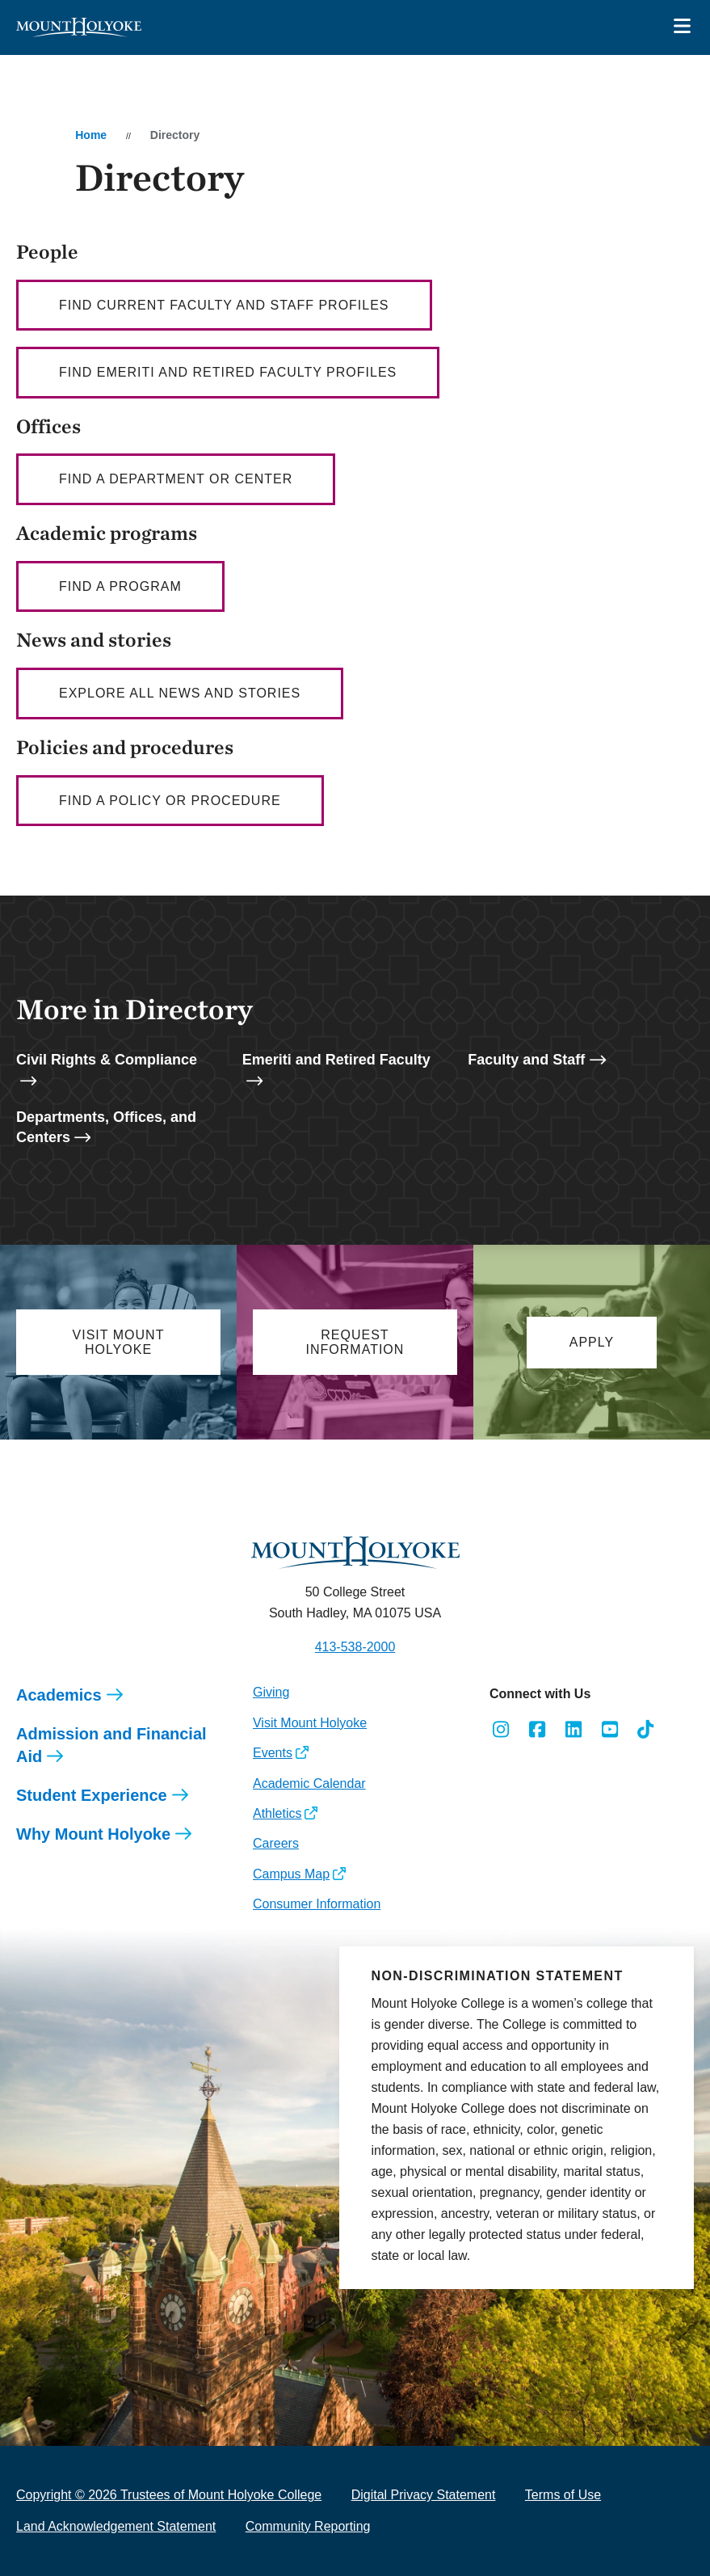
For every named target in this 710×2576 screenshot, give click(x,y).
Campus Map (291, 1874)
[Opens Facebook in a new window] (537, 1730)
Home (91, 135)
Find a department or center (175, 479)
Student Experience (91, 1795)
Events (272, 1753)
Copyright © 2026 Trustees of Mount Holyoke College (168, 2495)
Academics (59, 1695)
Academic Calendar (309, 1783)
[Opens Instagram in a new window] (501, 1730)
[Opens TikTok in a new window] (645, 1730)
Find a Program (120, 586)
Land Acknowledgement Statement (116, 2526)
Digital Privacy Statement (423, 2495)
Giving (271, 1692)
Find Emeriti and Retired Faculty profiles (228, 372)
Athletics (277, 1813)
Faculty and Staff (526, 1060)
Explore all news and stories (179, 693)
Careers (276, 1843)
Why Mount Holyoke (93, 1834)
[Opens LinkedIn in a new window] (574, 1730)
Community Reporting (308, 2526)
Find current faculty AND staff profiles (224, 305)
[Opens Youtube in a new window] (609, 1730)
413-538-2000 (355, 1647)
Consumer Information (316, 1904)
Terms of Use (563, 2495)
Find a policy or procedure (170, 800)
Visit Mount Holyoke (310, 1723)
